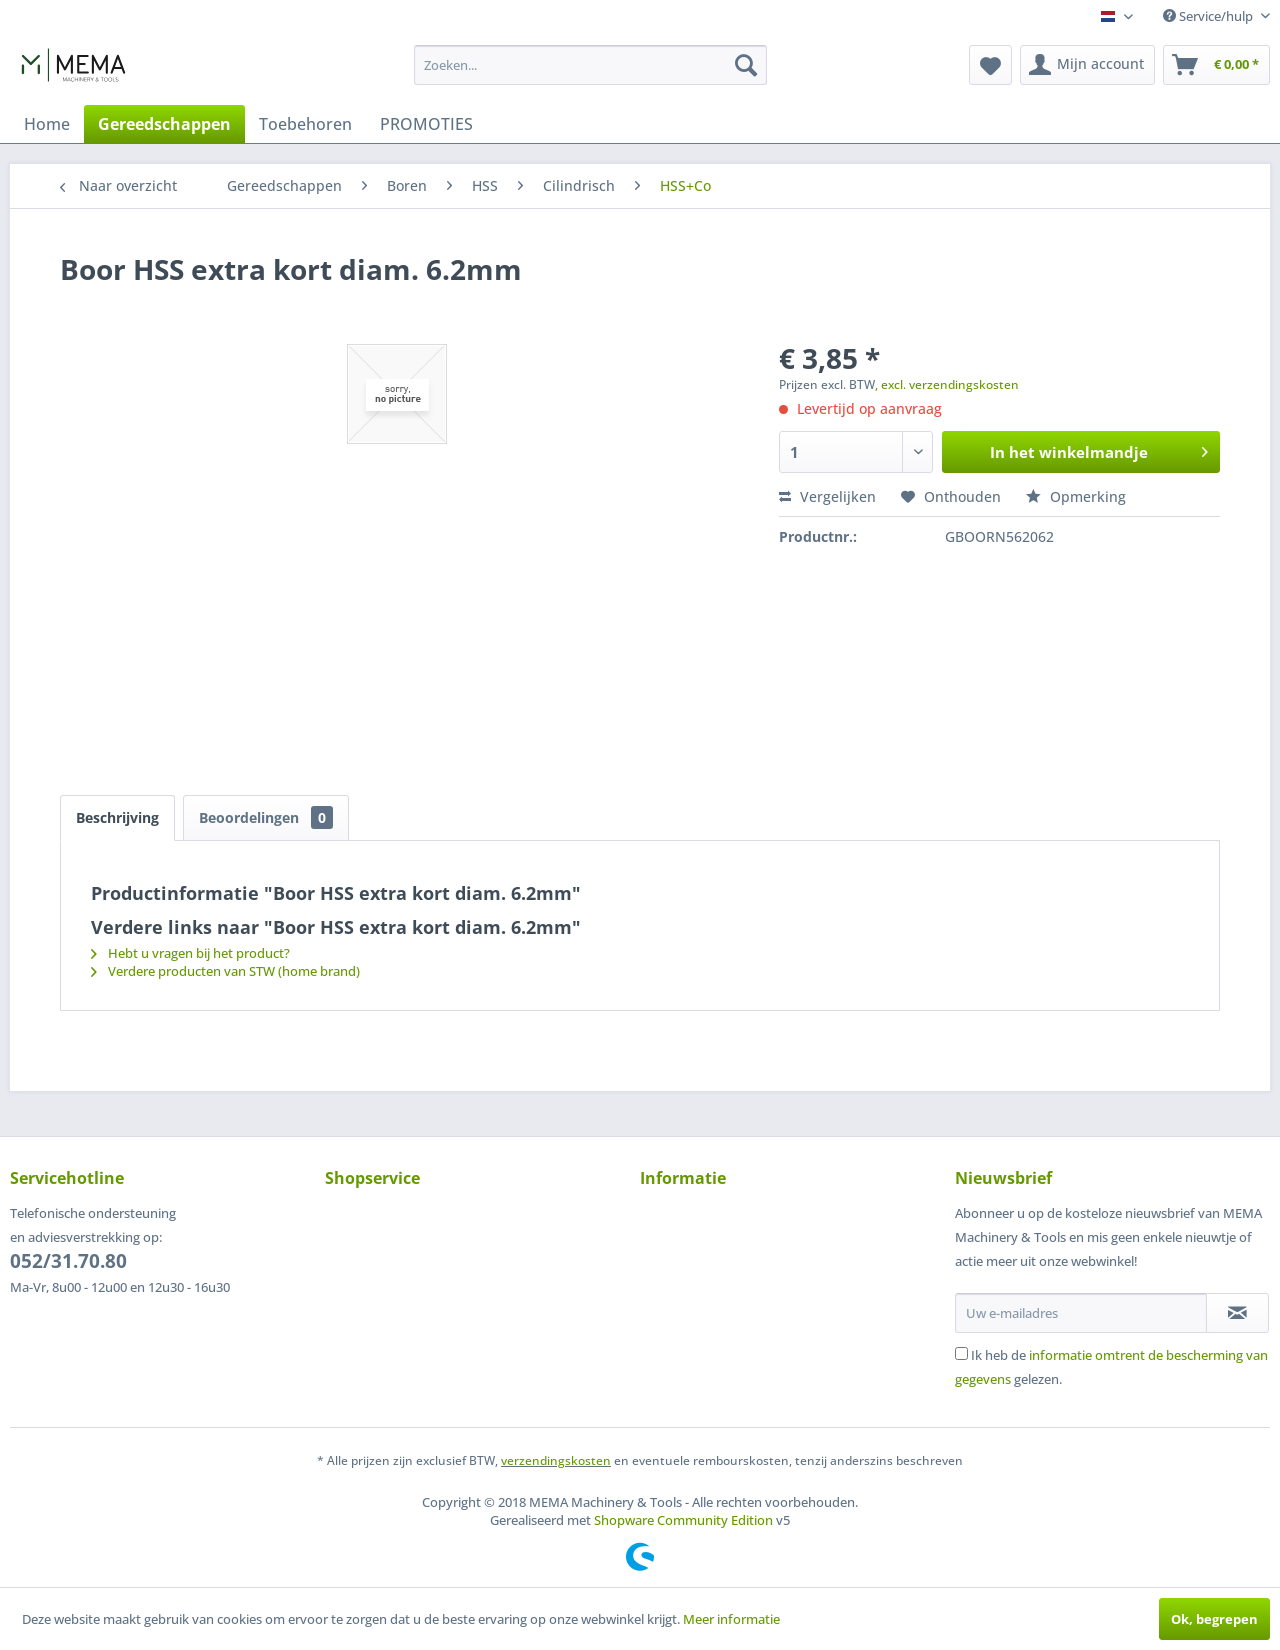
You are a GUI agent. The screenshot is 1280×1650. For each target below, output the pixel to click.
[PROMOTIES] (426, 124)
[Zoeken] (746, 65)
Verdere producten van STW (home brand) (225, 971)
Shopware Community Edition (683, 1520)
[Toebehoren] (305, 124)
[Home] (47, 124)
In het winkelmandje (1099, 449)
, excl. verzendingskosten (947, 384)
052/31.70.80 (68, 1261)
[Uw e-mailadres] (1081, 1313)
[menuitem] (590, 65)
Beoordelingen (266, 817)
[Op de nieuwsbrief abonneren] (1237, 1313)
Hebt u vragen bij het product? (190, 953)
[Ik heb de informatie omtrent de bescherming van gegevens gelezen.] (961, 1353)
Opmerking (1076, 496)
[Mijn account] (1087, 65)
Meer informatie (731, 1619)
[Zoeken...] (590, 65)
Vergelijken (827, 496)
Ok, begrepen (1214, 1619)
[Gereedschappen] (164, 124)
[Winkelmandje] (1216, 65)
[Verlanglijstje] (990, 65)
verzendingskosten (556, 1460)
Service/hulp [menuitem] (1209, 16)
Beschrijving (117, 817)
